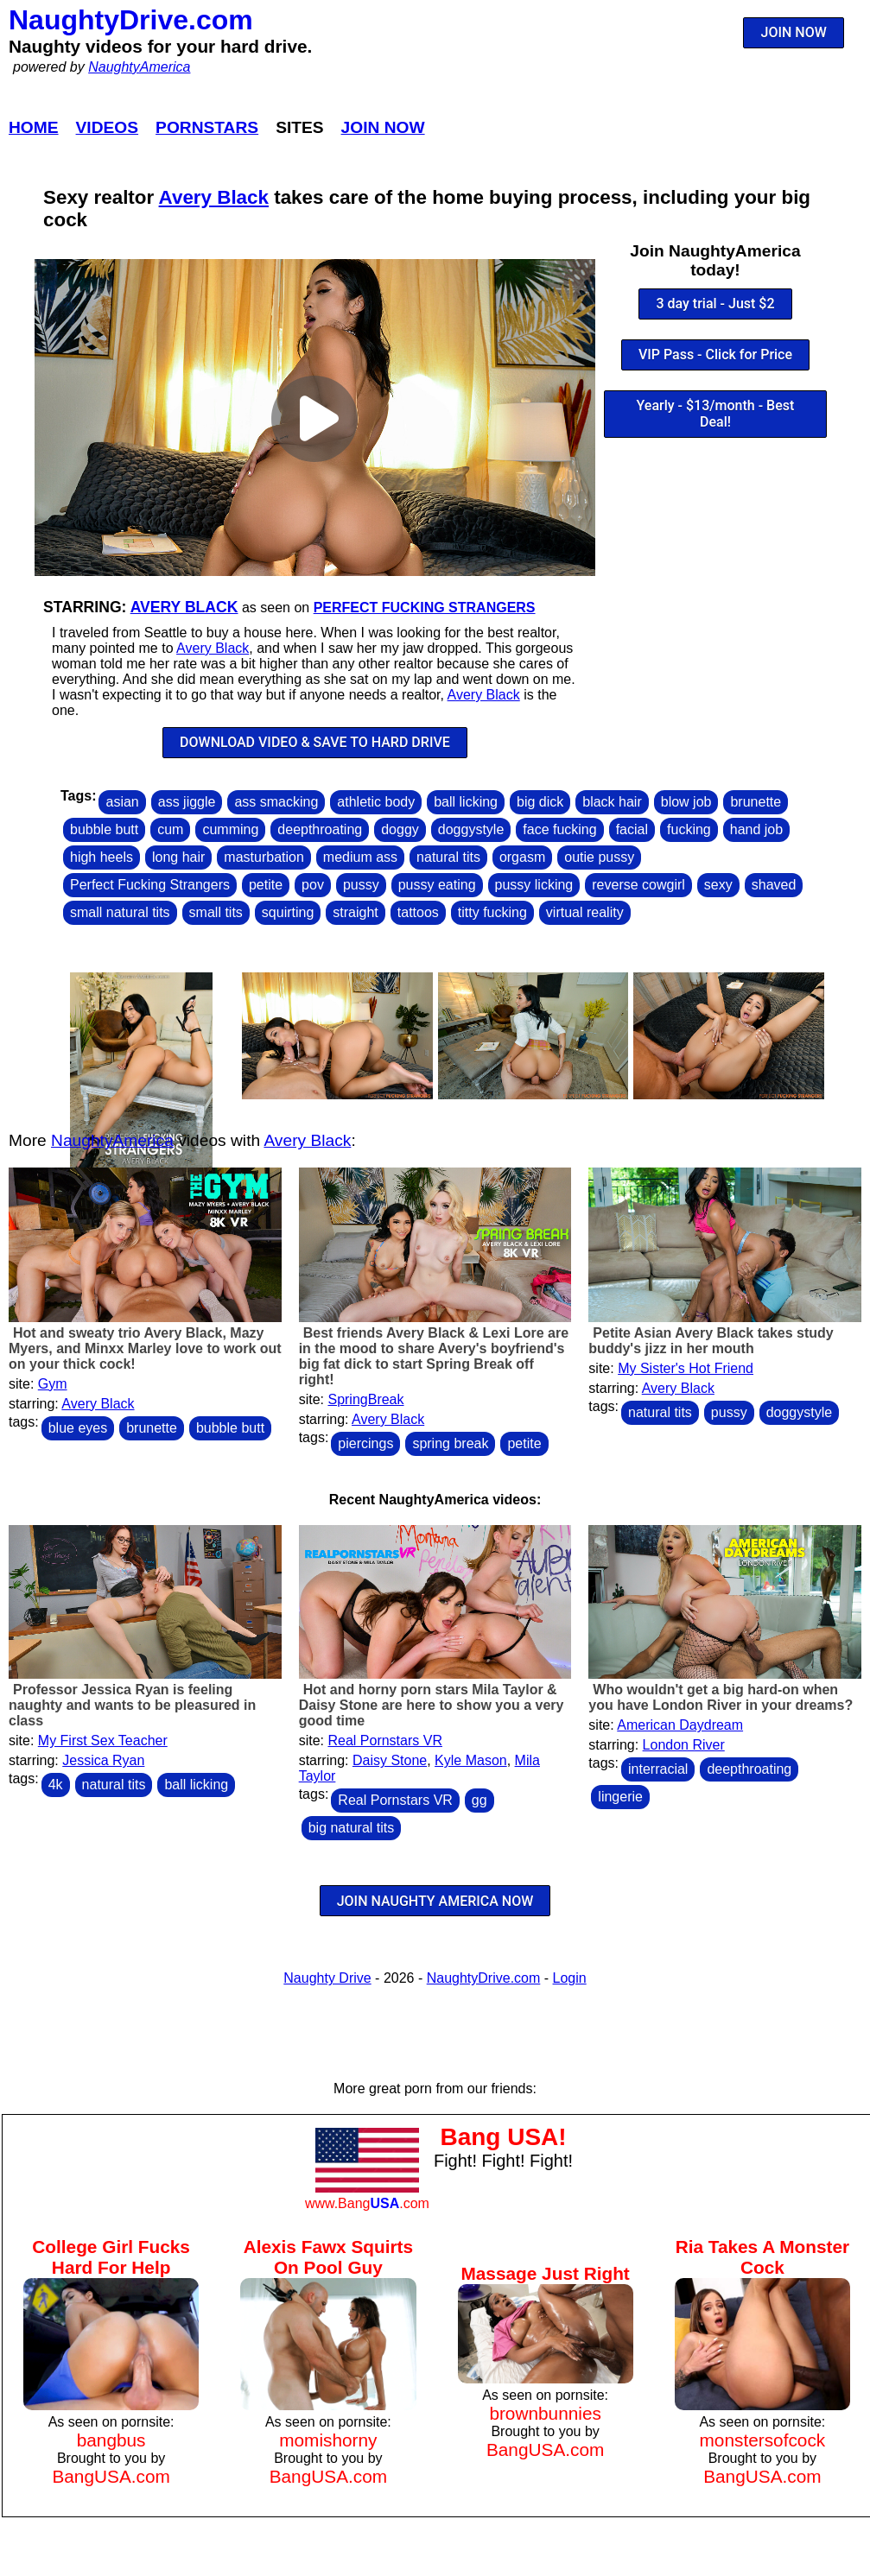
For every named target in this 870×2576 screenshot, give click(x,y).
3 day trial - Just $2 (715, 303)
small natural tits (120, 912)
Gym (52, 1384)
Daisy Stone (389, 1760)
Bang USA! (503, 2136)
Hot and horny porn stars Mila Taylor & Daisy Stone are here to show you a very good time (431, 1705)
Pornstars (207, 127)
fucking (689, 829)
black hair (611, 801)
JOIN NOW (794, 32)
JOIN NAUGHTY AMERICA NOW (435, 1901)
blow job (686, 801)
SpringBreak (365, 1399)
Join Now (383, 127)
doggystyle (471, 829)
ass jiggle (187, 801)
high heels (101, 857)
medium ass (360, 857)
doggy (400, 829)
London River (684, 1744)
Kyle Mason (471, 1760)
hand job (756, 829)
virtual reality (585, 912)
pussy (361, 884)
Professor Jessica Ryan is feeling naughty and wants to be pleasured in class (132, 1705)
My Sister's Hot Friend (685, 1368)
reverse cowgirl (638, 884)
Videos (107, 127)
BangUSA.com (110, 2476)
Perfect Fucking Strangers (425, 607)
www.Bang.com (367, 2203)
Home (34, 127)
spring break (450, 1443)
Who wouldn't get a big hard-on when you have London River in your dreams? (720, 1697)
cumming (230, 829)
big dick (540, 801)
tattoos (418, 912)
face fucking (559, 829)
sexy (718, 884)
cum (170, 829)
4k (55, 1784)
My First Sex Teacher (103, 1740)
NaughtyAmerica (139, 67)
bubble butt (104, 829)
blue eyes (78, 1428)
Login (570, 1978)
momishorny (328, 2440)
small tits (216, 912)
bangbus (111, 2440)
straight (355, 912)
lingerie (620, 1796)
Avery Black (214, 197)
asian (121, 801)
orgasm (522, 857)
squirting (288, 912)
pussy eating (437, 884)
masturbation (264, 857)
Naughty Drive (327, 1978)
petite (266, 884)
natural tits (448, 857)
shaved (774, 884)
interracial (658, 1769)
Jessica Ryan (103, 1760)
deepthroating (319, 829)
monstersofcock (763, 2440)
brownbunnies (545, 2413)
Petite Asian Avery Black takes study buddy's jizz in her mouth (710, 1341)
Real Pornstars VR (384, 1740)
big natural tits (351, 1827)
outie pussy (599, 857)
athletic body (376, 801)
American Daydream (680, 1725)
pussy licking (534, 884)
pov (313, 884)
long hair (178, 857)
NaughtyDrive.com (131, 19)
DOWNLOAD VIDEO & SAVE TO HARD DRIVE (315, 742)
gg (479, 1800)
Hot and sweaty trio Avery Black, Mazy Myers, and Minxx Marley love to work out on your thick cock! (145, 1348)
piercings (365, 1443)
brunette (755, 801)
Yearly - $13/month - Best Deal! (716, 413)
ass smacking (276, 801)
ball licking (466, 801)
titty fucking (492, 912)
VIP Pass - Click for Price (715, 354)
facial (632, 829)
